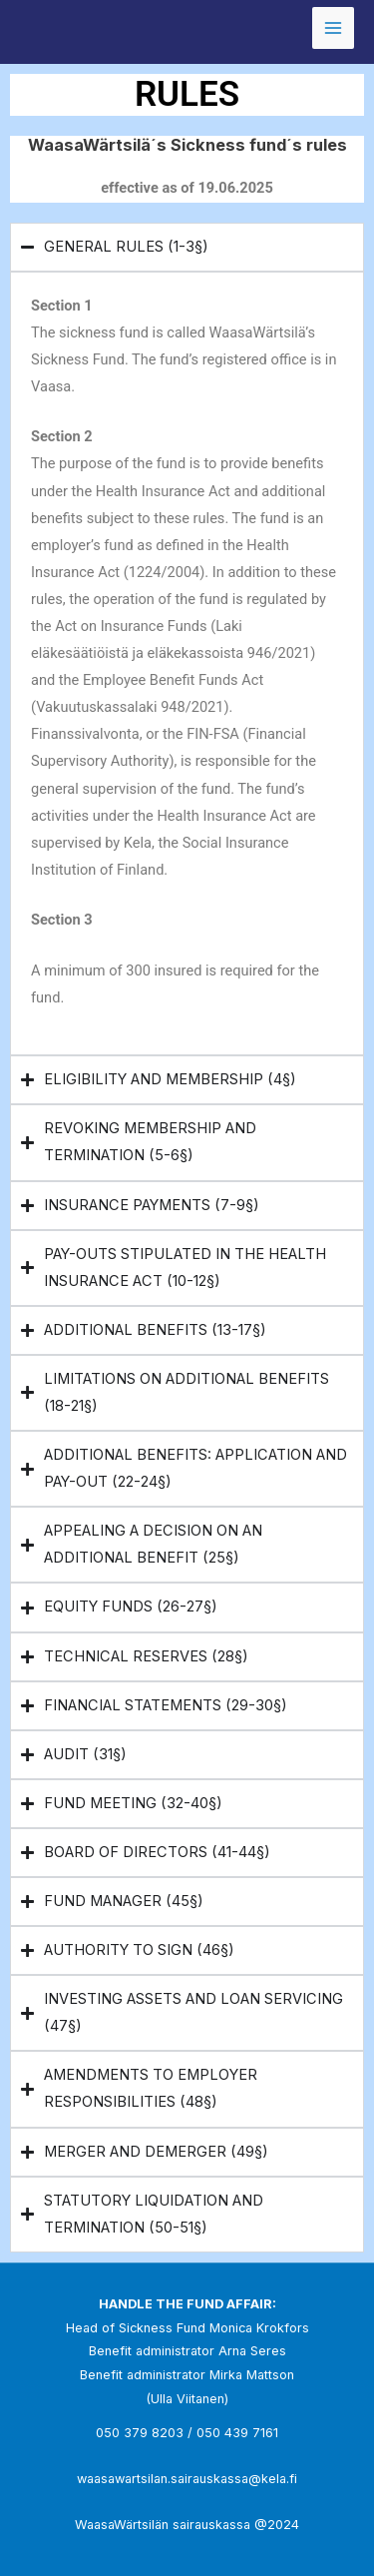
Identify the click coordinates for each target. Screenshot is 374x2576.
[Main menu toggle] (333, 28)
